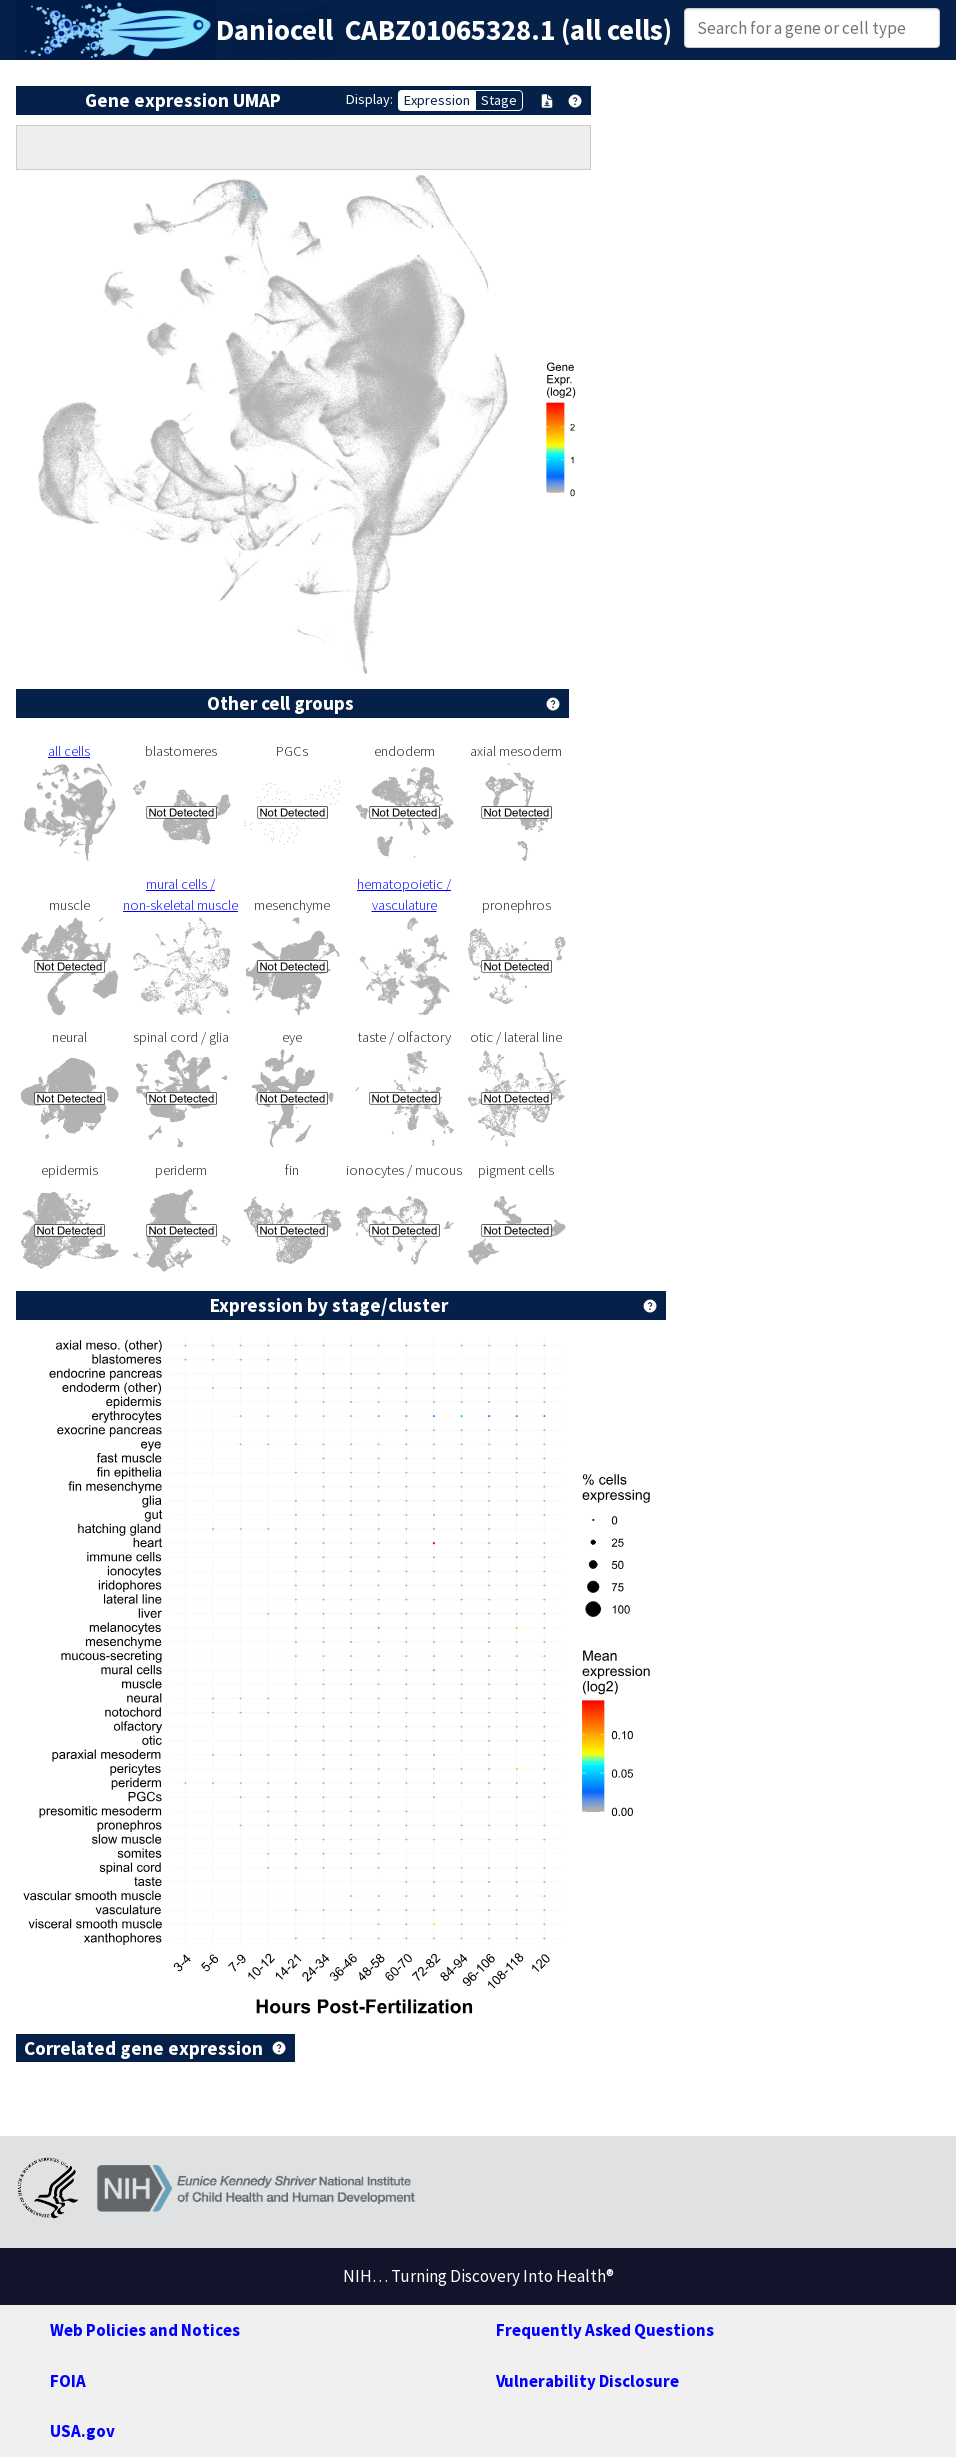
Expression (437, 100)
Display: (369, 99)
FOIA (68, 2381)
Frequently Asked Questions (605, 2330)
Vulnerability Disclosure (587, 2381)
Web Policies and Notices (145, 2330)
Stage (499, 100)
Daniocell (274, 30)
